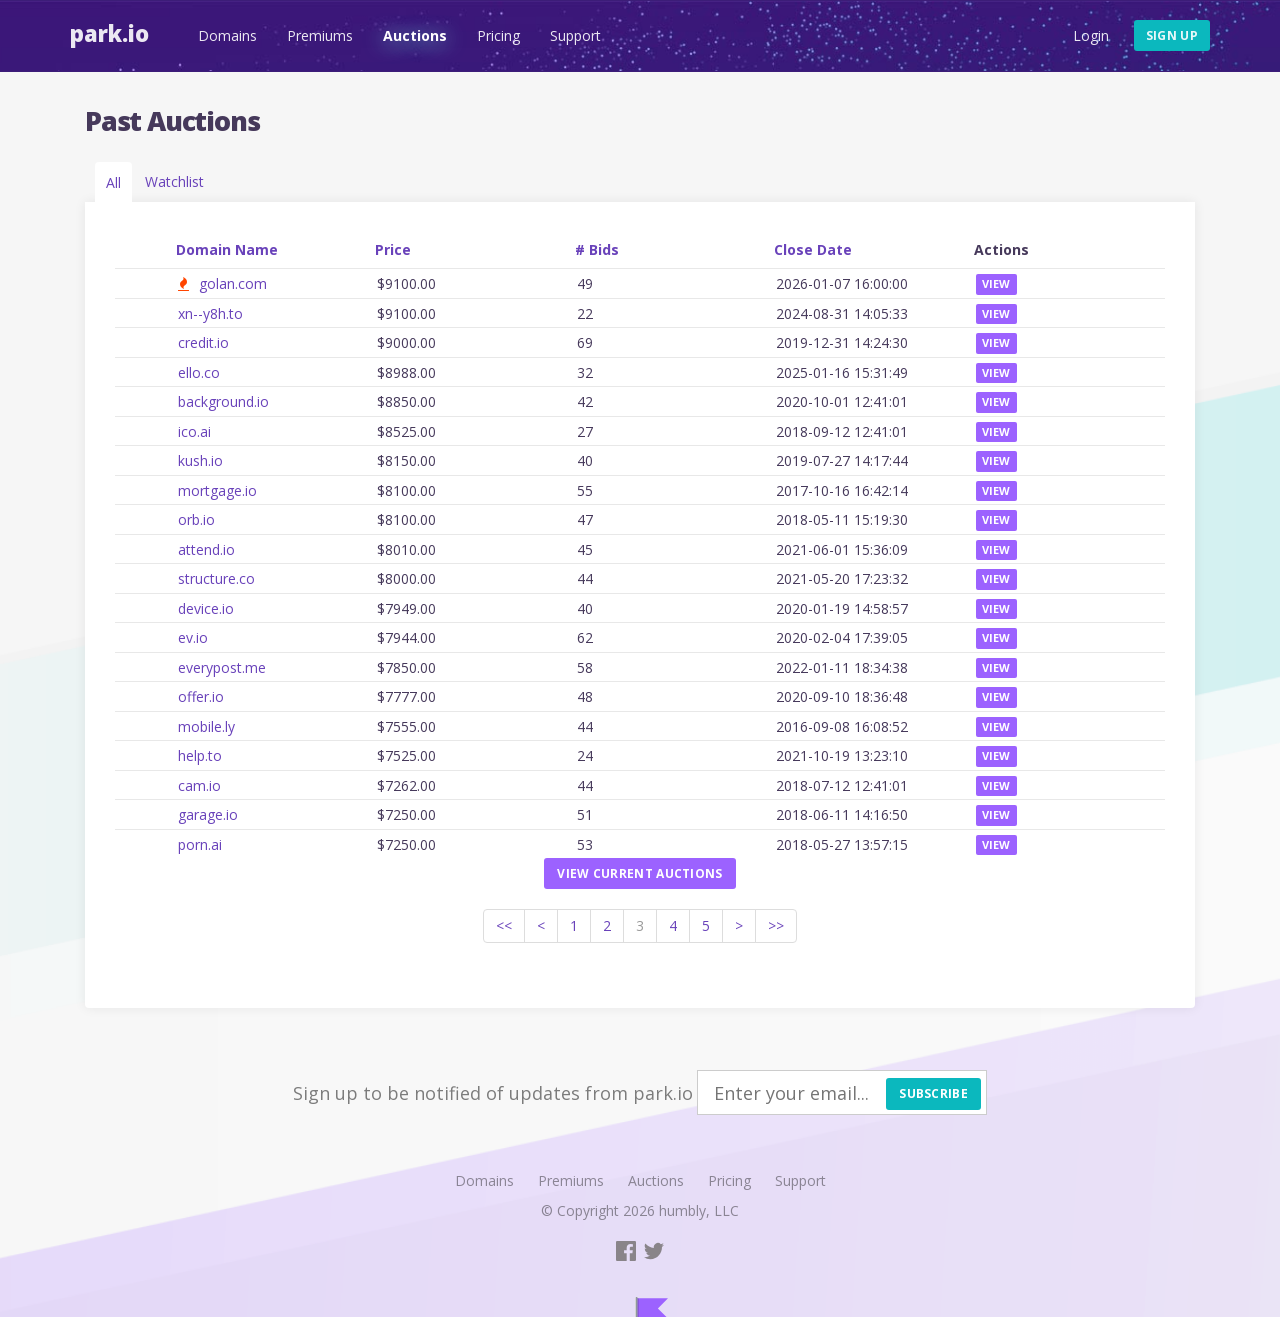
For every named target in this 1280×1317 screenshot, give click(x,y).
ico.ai (194, 431)
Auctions (415, 35)
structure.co (216, 578)
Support (575, 35)
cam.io (199, 785)
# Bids (597, 249)
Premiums (320, 35)
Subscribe (933, 1093)
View (996, 283)
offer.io (201, 696)
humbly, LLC (699, 1210)
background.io (223, 401)
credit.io (203, 342)
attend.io (206, 549)
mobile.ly (206, 726)
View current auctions (639, 873)
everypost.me (222, 667)
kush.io (200, 460)
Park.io (109, 33)
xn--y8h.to (210, 313)
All (113, 182)
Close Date (813, 249)
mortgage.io (217, 490)
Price (393, 249)
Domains (227, 35)
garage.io (208, 814)
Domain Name (227, 249)
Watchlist (174, 181)
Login (1091, 35)
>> (776, 925)
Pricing (498, 35)
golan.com (233, 283)
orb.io (196, 519)
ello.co (199, 372)
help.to (200, 755)
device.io (206, 608)
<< (504, 925)
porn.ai (200, 844)
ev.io (193, 637)
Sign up (1172, 35)
